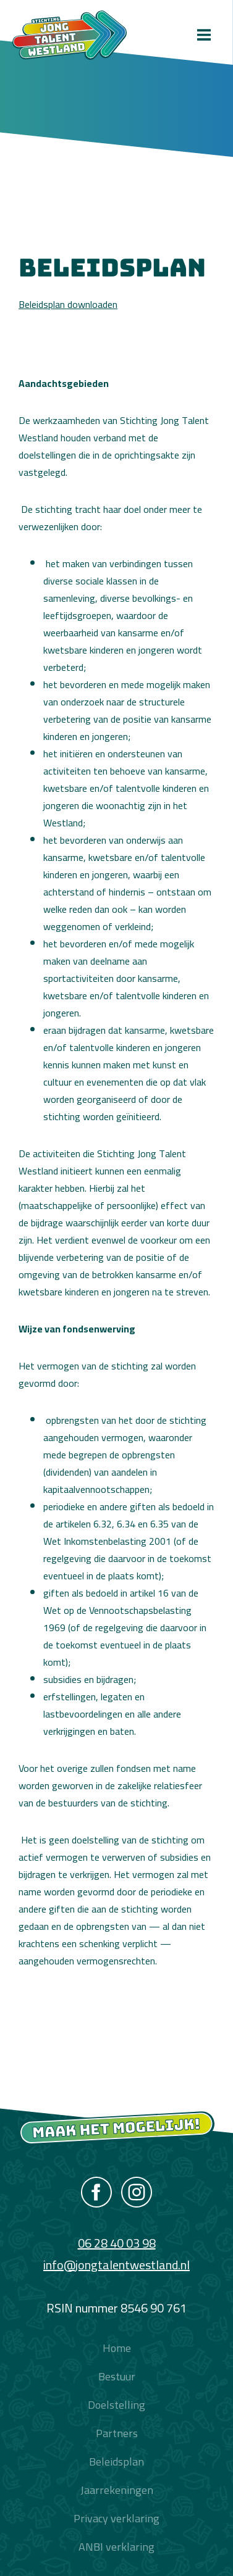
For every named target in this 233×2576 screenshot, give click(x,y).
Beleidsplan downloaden (68, 304)
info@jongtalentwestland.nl (116, 2264)
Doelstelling (116, 2405)
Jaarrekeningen (116, 2490)
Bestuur (116, 2376)
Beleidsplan (116, 2461)
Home (117, 2348)
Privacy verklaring (116, 2518)
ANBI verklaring (116, 2547)
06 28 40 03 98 (117, 2243)
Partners (117, 2433)
